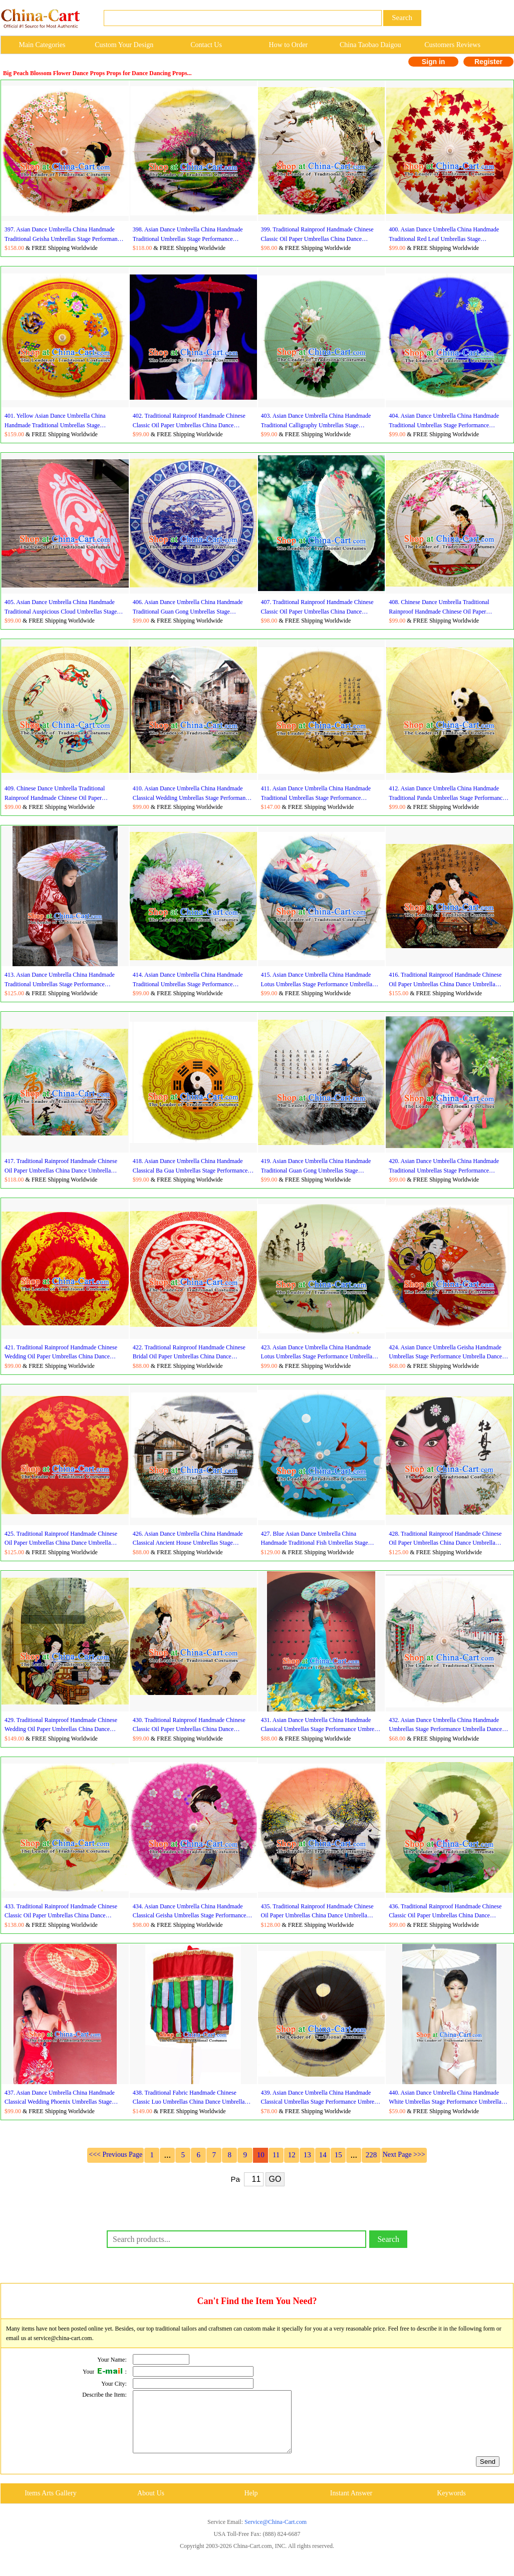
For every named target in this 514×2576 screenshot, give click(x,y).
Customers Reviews (452, 45)
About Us (150, 2505)
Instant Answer (351, 2505)
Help (251, 2505)
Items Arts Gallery (50, 2505)
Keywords (451, 2505)
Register (488, 62)
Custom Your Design (124, 45)
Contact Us (206, 45)
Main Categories (42, 45)
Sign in (433, 62)
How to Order (288, 45)
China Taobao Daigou (370, 45)
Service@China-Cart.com (275, 2533)
